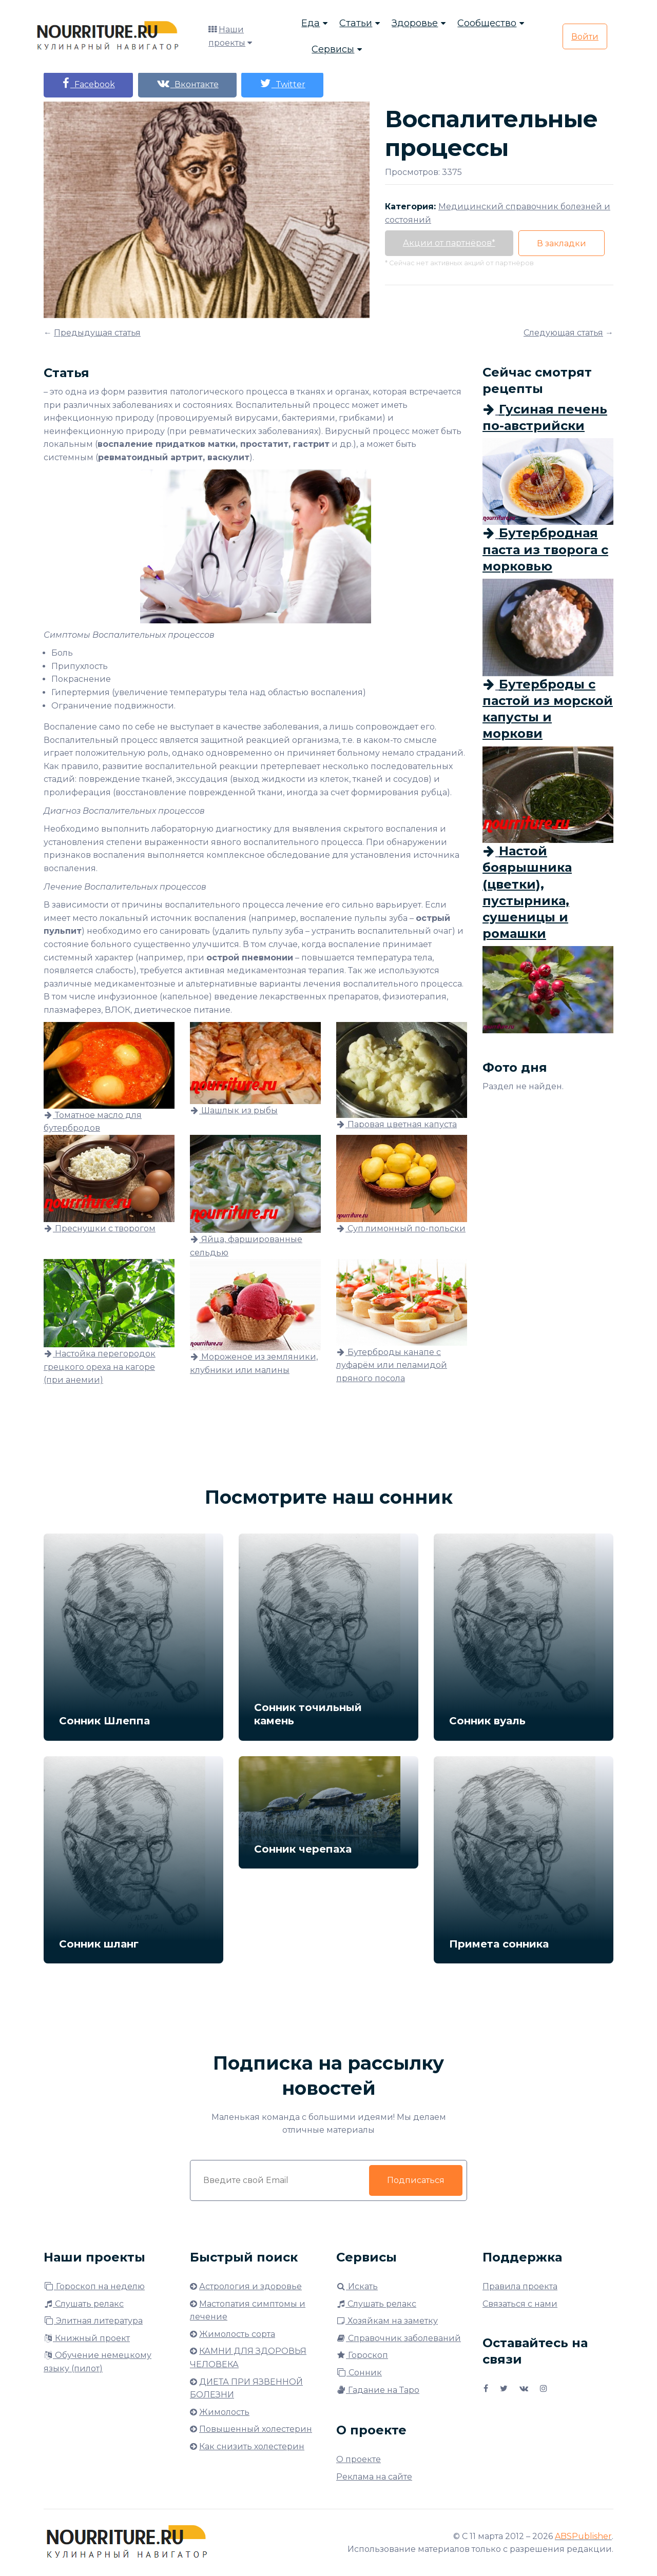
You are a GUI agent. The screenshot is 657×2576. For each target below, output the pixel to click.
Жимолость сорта (237, 2334)
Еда (310, 23)
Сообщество (486, 23)
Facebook (88, 83)
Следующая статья (563, 333)
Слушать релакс (84, 2304)
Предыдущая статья (97, 333)
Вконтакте (187, 83)
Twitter (283, 83)
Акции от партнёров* (449, 243)
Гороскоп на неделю (94, 2286)
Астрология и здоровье (250, 2286)
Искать (357, 2286)
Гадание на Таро (377, 2390)
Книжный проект (87, 2338)
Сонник (359, 2372)
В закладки (561, 243)
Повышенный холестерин (255, 2429)
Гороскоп (362, 2355)
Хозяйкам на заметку (387, 2321)
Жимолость (224, 2412)
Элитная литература (93, 2321)
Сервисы (333, 49)
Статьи (355, 23)
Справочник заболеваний (398, 2338)
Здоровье (415, 23)
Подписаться (416, 2180)
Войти (584, 37)
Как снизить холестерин (251, 2446)
